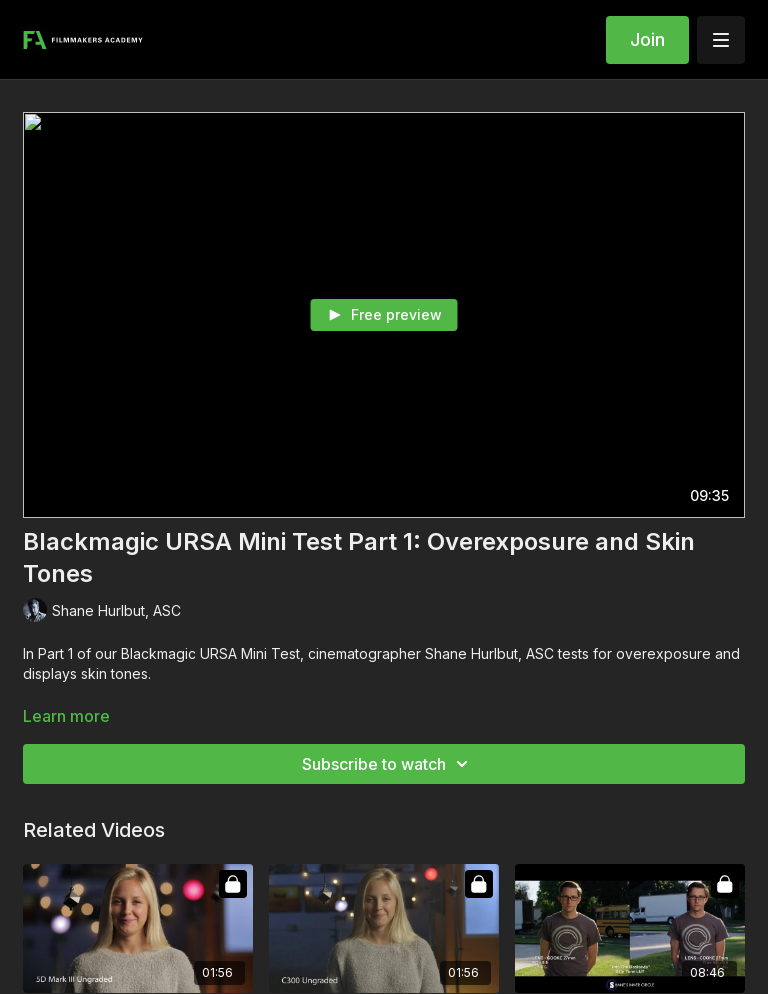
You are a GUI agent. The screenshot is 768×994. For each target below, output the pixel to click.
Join (647, 39)
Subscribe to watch (388, 764)
